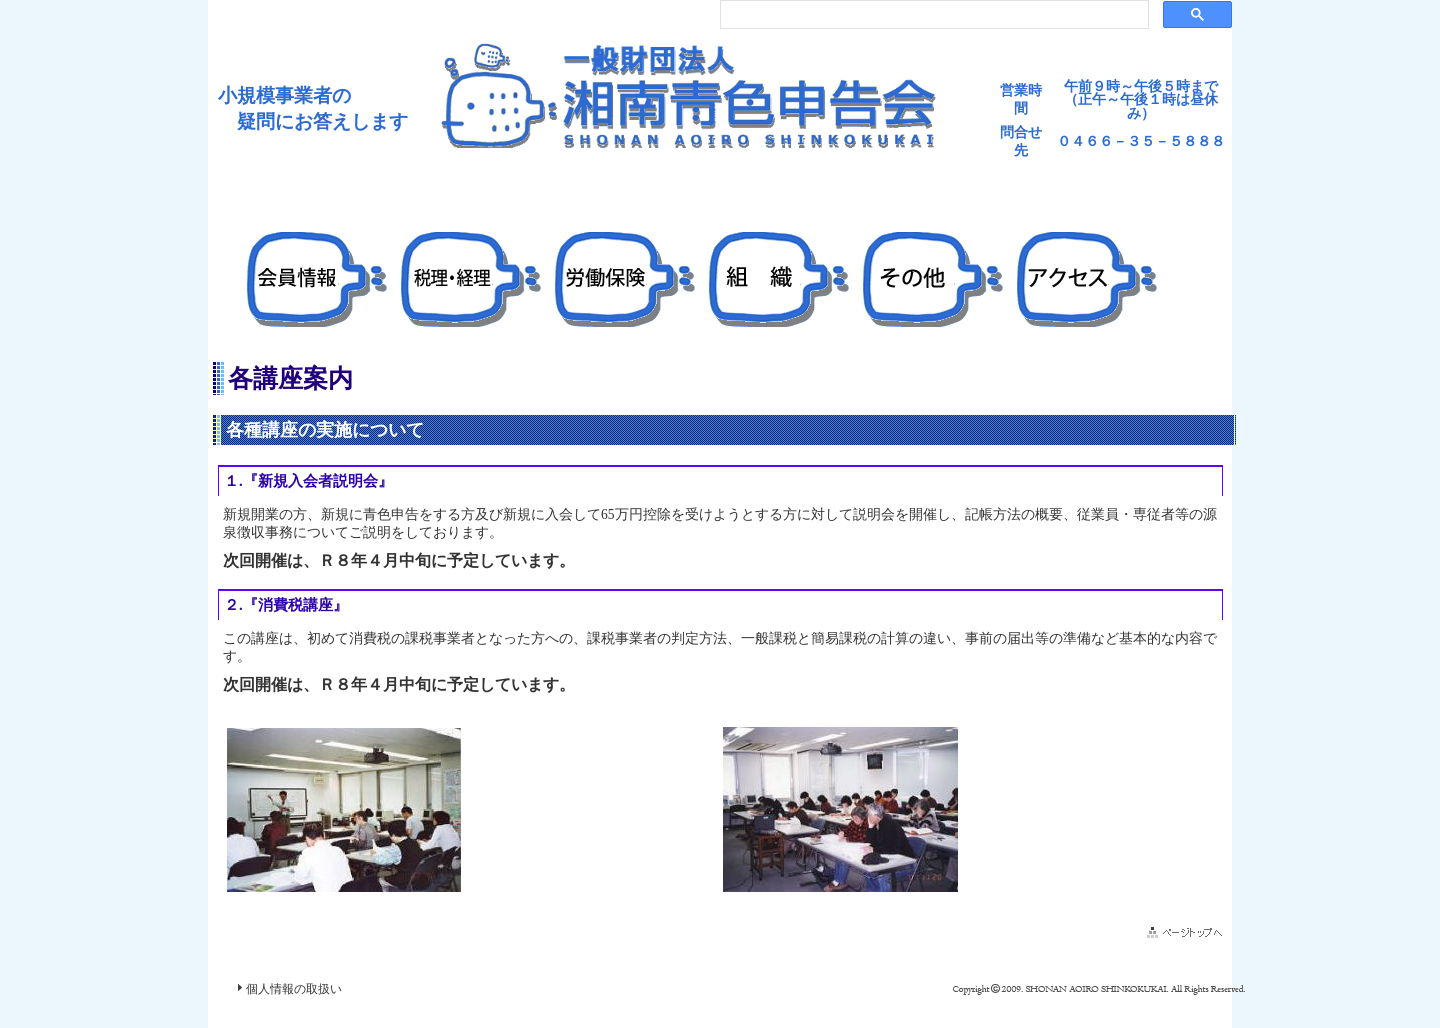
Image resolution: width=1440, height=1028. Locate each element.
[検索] (932, 15)
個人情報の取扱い (294, 989)
